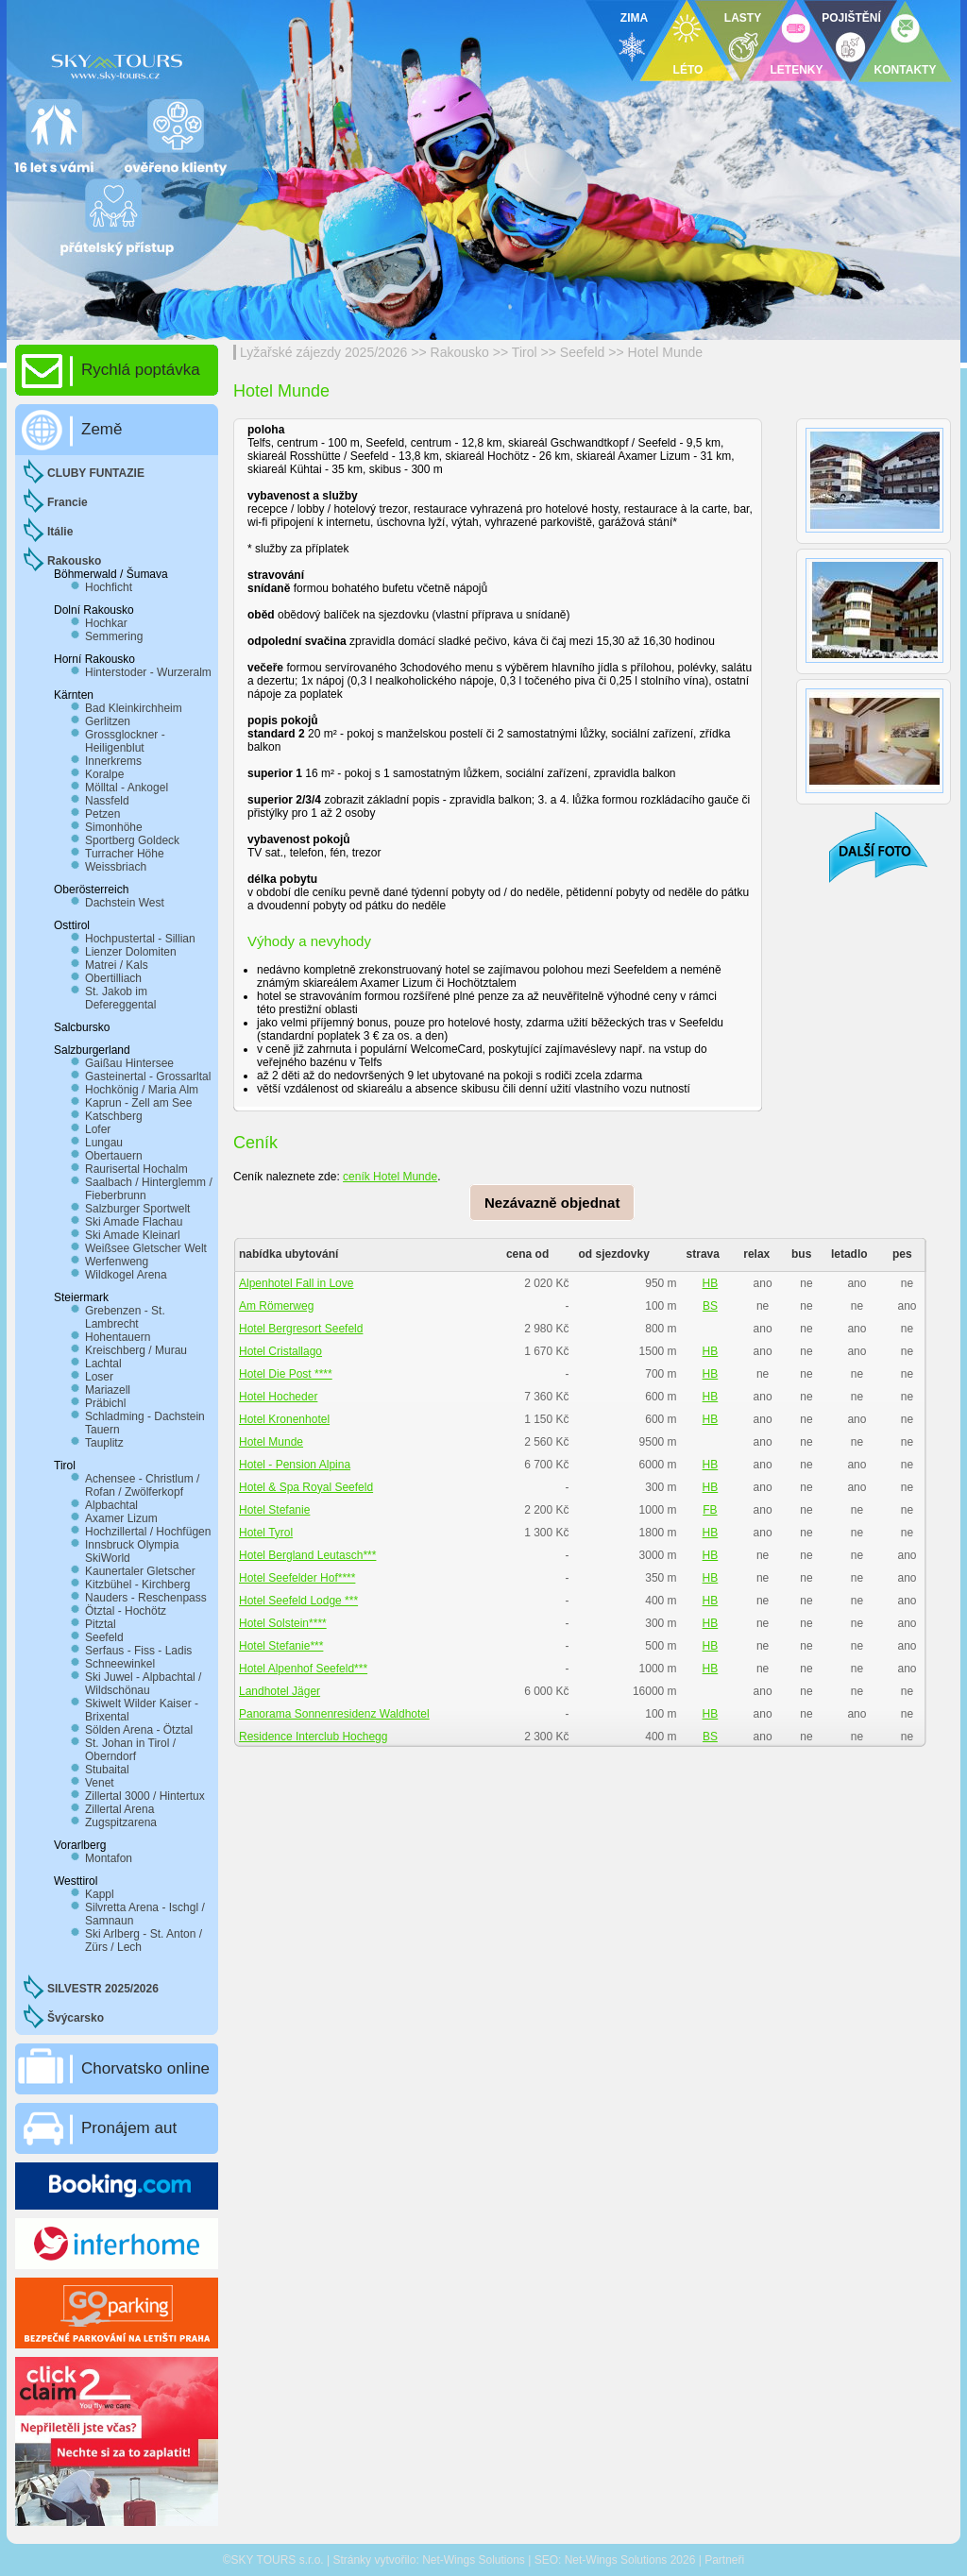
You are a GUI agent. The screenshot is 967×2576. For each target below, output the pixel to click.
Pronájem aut (129, 2128)
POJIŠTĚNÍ (851, 18)
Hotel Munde (666, 352)
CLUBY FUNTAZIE (95, 473)
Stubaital (107, 1769)
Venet (99, 1782)
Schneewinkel (120, 1663)
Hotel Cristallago (280, 1351)
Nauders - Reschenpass (146, 1597)
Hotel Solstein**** (283, 1623)
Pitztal (100, 1624)
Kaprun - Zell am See (138, 1103)
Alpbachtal (111, 1505)
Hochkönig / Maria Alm (141, 1089)
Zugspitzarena (121, 1822)
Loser (99, 1376)
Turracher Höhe (124, 853)
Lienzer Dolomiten (131, 951)
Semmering (114, 636)
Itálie (60, 531)
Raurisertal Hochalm (136, 1169)
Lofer (97, 1129)
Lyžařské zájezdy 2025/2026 (323, 352)
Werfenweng (116, 1261)
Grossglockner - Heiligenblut (125, 741)
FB (710, 1510)
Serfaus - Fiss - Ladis (138, 1650)
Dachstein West (124, 902)
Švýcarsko (75, 2018)
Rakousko (460, 352)
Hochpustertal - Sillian (140, 938)
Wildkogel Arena (126, 1274)
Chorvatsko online (145, 2068)
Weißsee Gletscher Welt (146, 1248)
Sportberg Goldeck (132, 840)
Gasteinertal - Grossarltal (148, 1076)
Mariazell (107, 1390)
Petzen (102, 814)
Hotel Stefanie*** (281, 1645)
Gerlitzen (107, 721)
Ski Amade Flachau (133, 1222)
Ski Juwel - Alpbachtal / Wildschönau (143, 1683)
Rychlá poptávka (140, 370)
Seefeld (582, 352)
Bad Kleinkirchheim (133, 708)
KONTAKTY (905, 69)
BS (710, 1306)
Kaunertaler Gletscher (140, 1571)
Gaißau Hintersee (129, 1063)
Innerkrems (113, 761)
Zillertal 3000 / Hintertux (145, 1796)
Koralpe (104, 774)
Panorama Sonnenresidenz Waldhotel (334, 1713)
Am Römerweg (276, 1306)
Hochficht (108, 587)
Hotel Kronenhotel (284, 1419)
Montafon (108, 1858)
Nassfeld (107, 800)
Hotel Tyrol (266, 1532)
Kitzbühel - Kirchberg (137, 1584)
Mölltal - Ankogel (126, 787)
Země (101, 429)
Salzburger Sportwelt (137, 1208)
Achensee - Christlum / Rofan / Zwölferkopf (142, 1485)
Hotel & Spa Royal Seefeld (306, 1487)
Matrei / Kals (116, 965)
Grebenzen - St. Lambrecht (125, 1317)
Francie (67, 502)
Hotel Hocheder (278, 1396)
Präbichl (105, 1403)
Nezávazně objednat (551, 1203)
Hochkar (106, 623)
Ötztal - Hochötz (125, 1611)
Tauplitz (104, 1442)
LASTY (742, 18)
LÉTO (688, 69)
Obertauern (114, 1155)
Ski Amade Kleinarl (132, 1235)
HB (711, 1283)
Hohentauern (117, 1337)
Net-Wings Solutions (473, 2560)
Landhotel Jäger (279, 1691)
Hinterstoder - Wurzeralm (148, 672)
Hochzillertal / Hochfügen (148, 1531)
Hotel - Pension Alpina (294, 1464)
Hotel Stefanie (274, 1510)
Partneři (724, 2560)
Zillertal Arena (119, 1809)
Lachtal (103, 1363)
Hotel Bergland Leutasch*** (307, 1555)
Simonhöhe (114, 827)
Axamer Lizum (121, 1518)
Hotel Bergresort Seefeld (301, 1328)
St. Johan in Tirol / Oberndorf (130, 1750)
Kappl (99, 1894)
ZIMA (634, 18)
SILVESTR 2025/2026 (103, 1988)
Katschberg (114, 1116)
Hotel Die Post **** (285, 1374)
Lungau (104, 1142)
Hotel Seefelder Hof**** (297, 1578)
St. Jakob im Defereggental (120, 998)
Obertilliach (113, 978)
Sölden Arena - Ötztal (139, 1730)
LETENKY (796, 69)
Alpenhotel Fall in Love (296, 1283)
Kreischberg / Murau (136, 1350)
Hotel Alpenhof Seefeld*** (303, 1668)
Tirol (524, 352)
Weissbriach (115, 866)
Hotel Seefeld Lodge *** (298, 1600)
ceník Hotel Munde (390, 1176)
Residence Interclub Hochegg (313, 1736)
